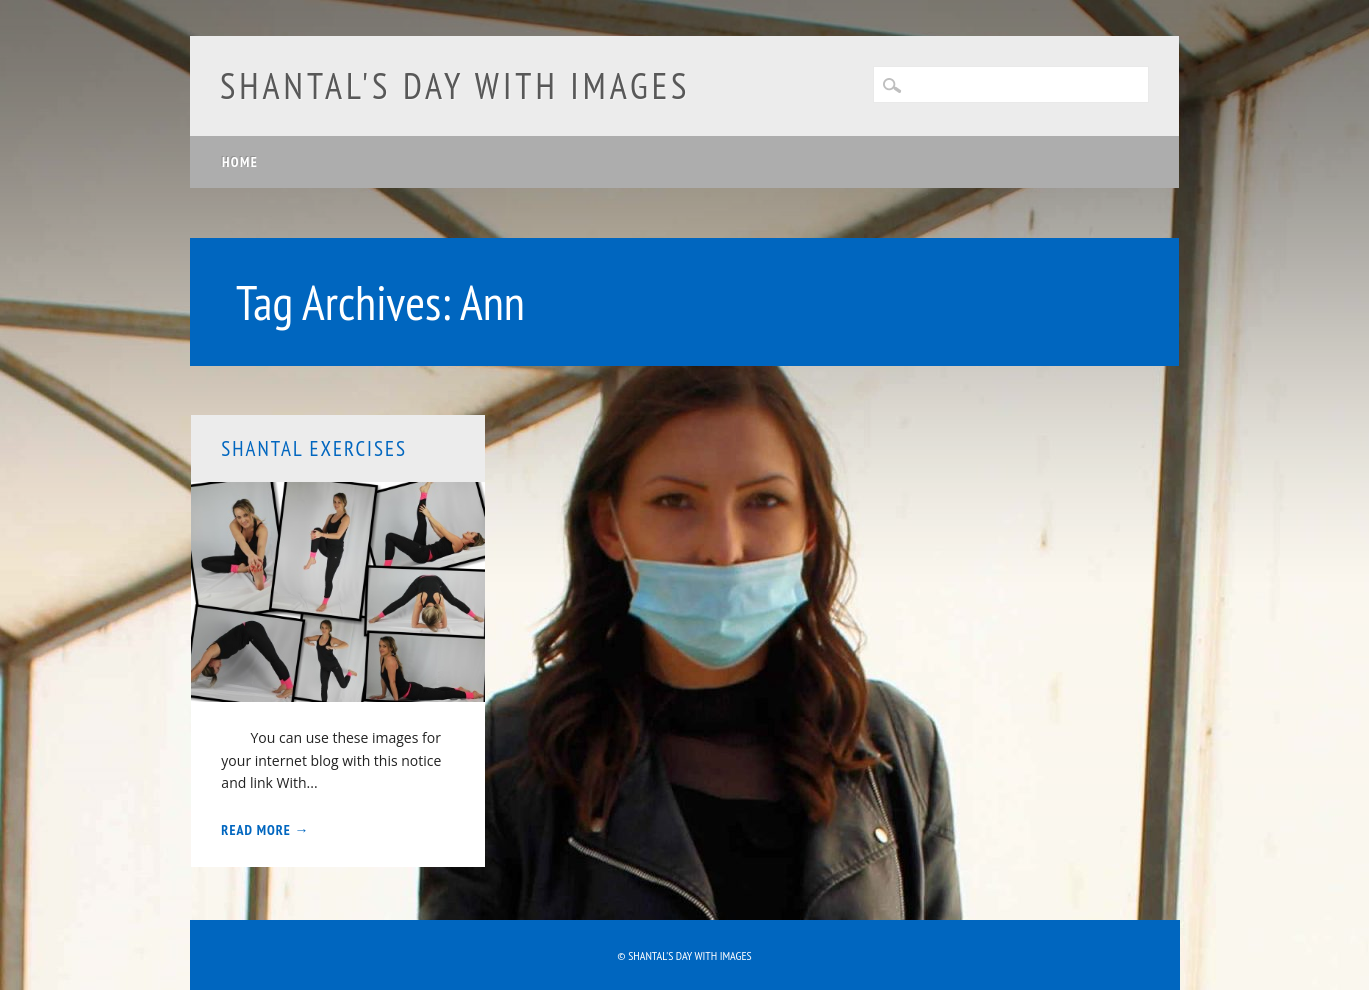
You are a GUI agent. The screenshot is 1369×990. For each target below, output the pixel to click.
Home (240, 162)
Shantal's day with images (455, 85)
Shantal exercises (314, 448)
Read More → (265, 830)
